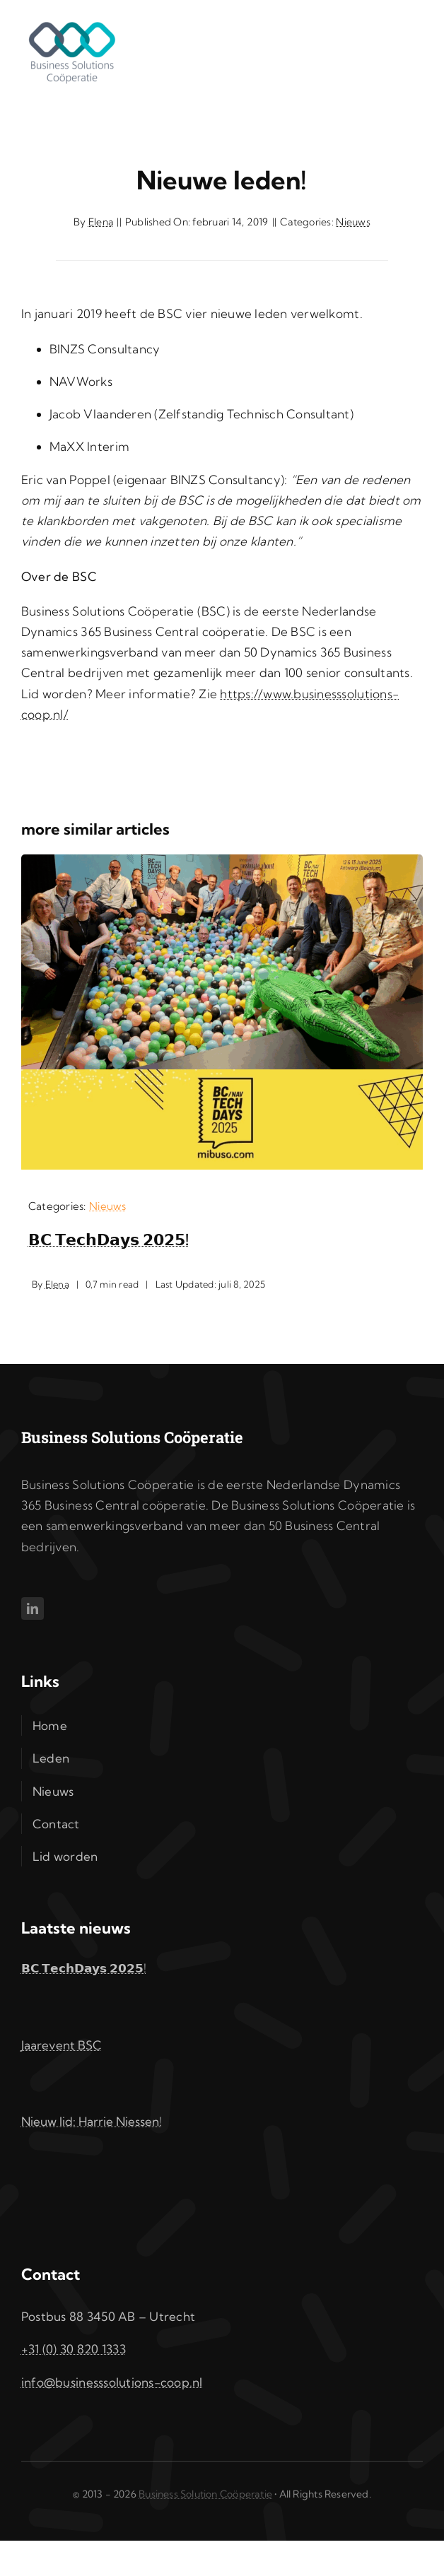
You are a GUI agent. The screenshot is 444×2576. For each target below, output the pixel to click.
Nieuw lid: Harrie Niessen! (91, 2121)
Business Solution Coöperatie (205, 2494)
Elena (100, 222)
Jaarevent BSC (61, 2044)
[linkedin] (32, 1608)
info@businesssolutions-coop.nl (112, 2382)
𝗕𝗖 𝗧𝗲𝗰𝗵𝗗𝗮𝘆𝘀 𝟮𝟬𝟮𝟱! (108, 1239)
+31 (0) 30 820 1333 (73, 2348)
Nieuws (353, 222)
